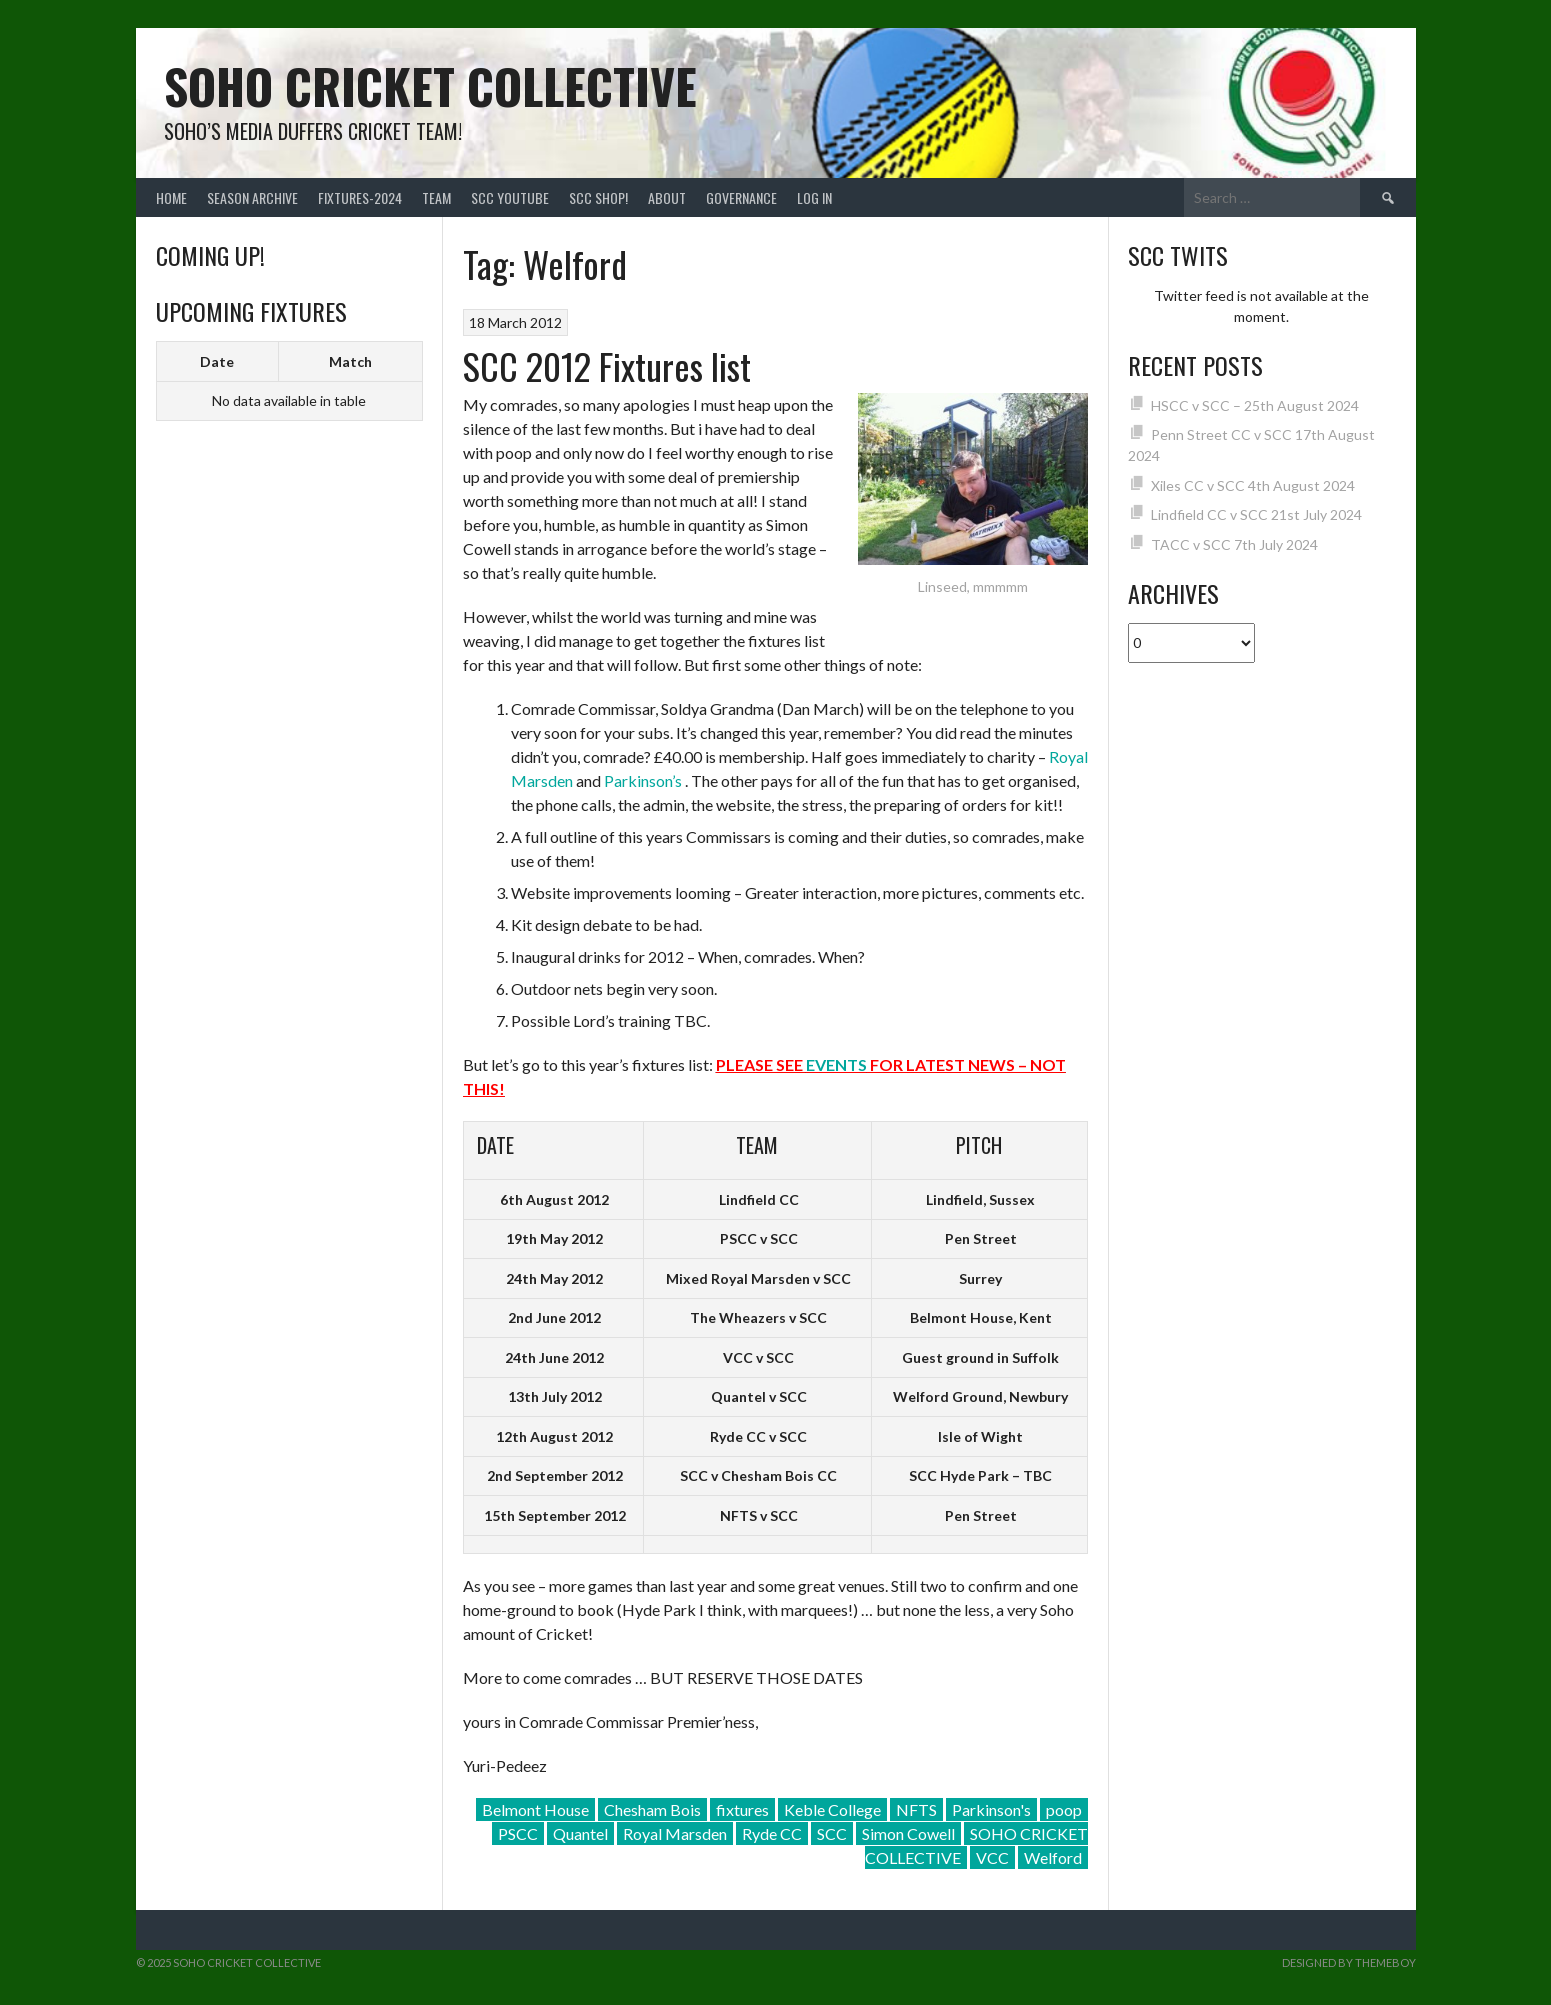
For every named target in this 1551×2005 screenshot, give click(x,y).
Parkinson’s (643, 780)
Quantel (580, 1833)
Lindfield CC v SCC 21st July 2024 (1256, 514)
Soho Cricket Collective (430, 85)
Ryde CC (772, 1833)
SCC (832, 1833)
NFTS (916, 1809)
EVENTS (836, 1064)
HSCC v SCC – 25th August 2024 (1255, 405)
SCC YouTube (510, 197)
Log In (814, 197)
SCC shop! (598, 197)
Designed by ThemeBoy (1349, 1962)
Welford (1053, 1857)
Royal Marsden (675, 1833)
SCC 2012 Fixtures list (607, 365)
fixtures (742, 1809)
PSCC (518, 1833)
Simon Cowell (908, 1833)
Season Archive (252, 197)
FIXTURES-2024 (360, 197)
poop (1064, 1809)
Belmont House (535, 1809)
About (667, 197)
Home (171, 197)
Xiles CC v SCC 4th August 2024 (1253, 485)
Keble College (832, 1809)
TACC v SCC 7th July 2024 (1234, 544)
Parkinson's (991, 1809)
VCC (992, 1857)
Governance (741, 197)
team (436, 197)
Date (217, 361)
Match (350, 361)
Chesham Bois (652, 1809)
